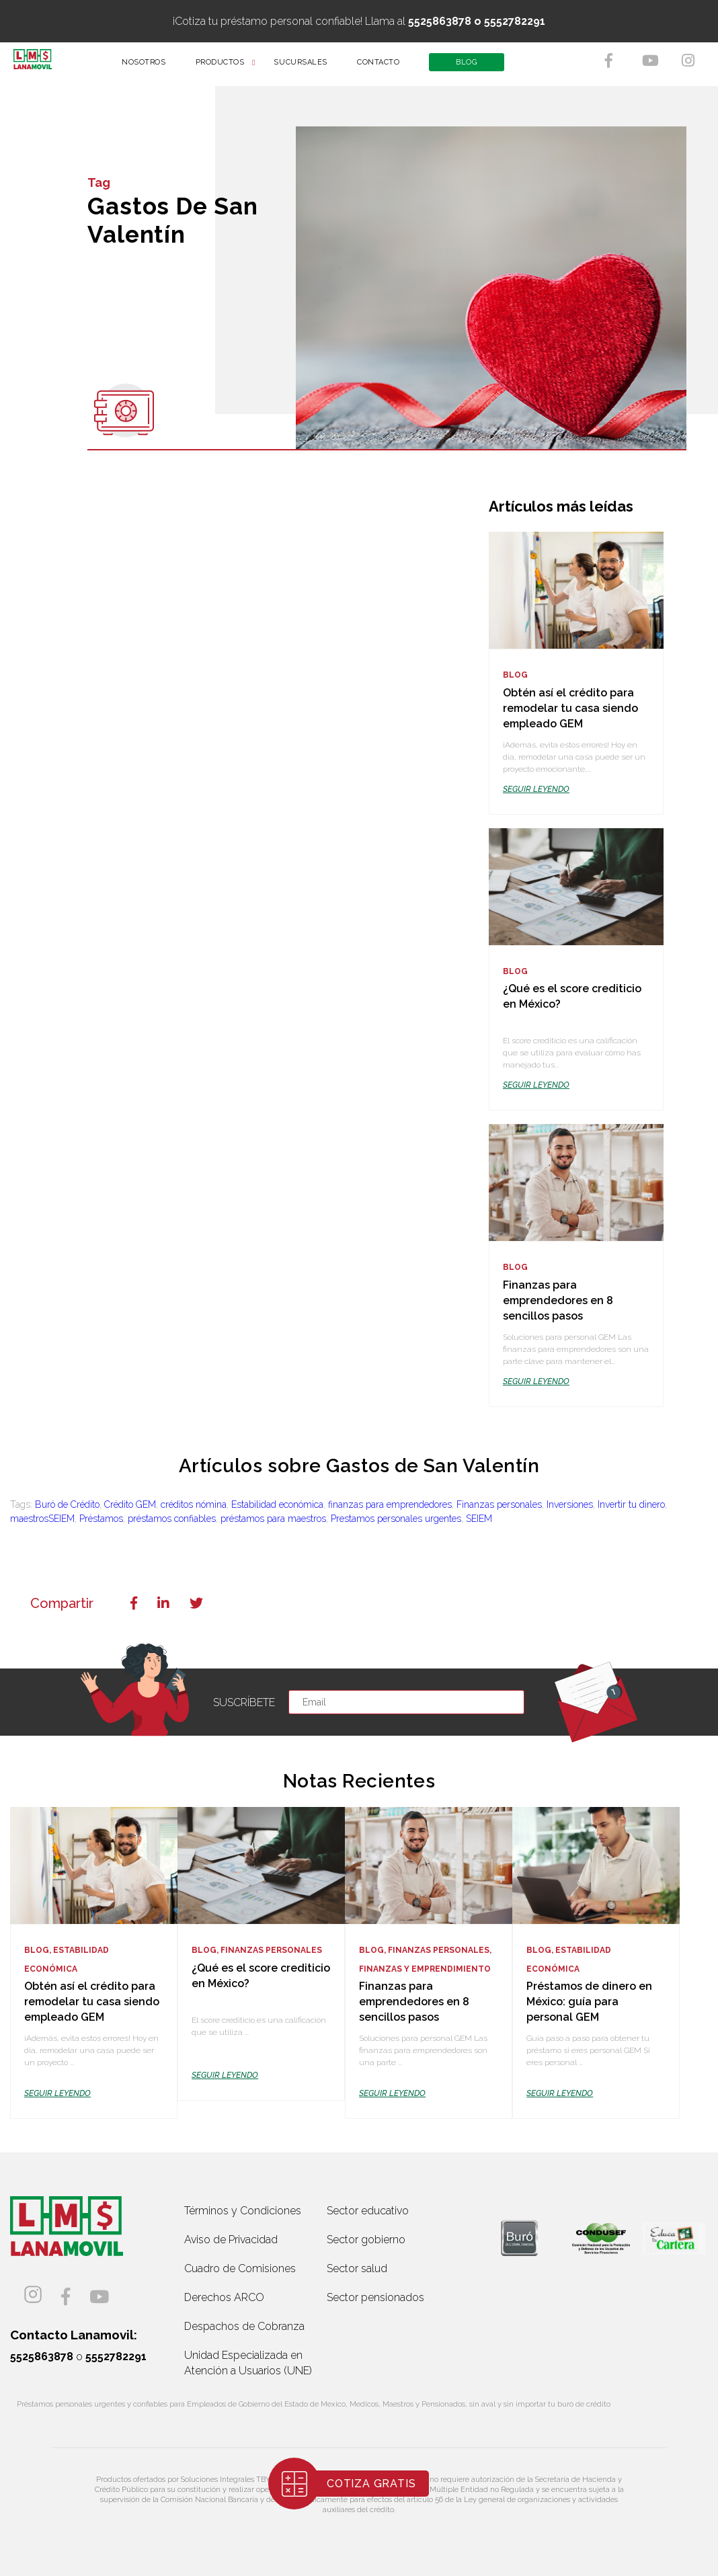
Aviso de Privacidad (231, 2239)
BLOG (475, 67)
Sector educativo (368, 2210)
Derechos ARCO (224, 2297)
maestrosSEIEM (42, 1518)
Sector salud (357, 2268)
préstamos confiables (172, 1518)
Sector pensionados (375, 2297)
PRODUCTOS (228, 67)
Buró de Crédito (67, 1504)
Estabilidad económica (277, 1504)
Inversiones (570, 1504)
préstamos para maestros (273, 1518)
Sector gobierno (366, 2239)
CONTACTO (387, 67)
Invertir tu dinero (631, 1504)
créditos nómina (194, 1504)
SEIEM (479, 1518)
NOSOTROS (153, 67)
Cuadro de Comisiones (240, 2268)
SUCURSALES (310, 67)
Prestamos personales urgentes (396, 1518)
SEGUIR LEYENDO (536, 789)
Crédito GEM (130, 1504)
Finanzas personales (499, 1504)
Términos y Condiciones (242, 2210)
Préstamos (101, 1518)
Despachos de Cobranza (244, 2326)
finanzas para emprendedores (390, 1504)
